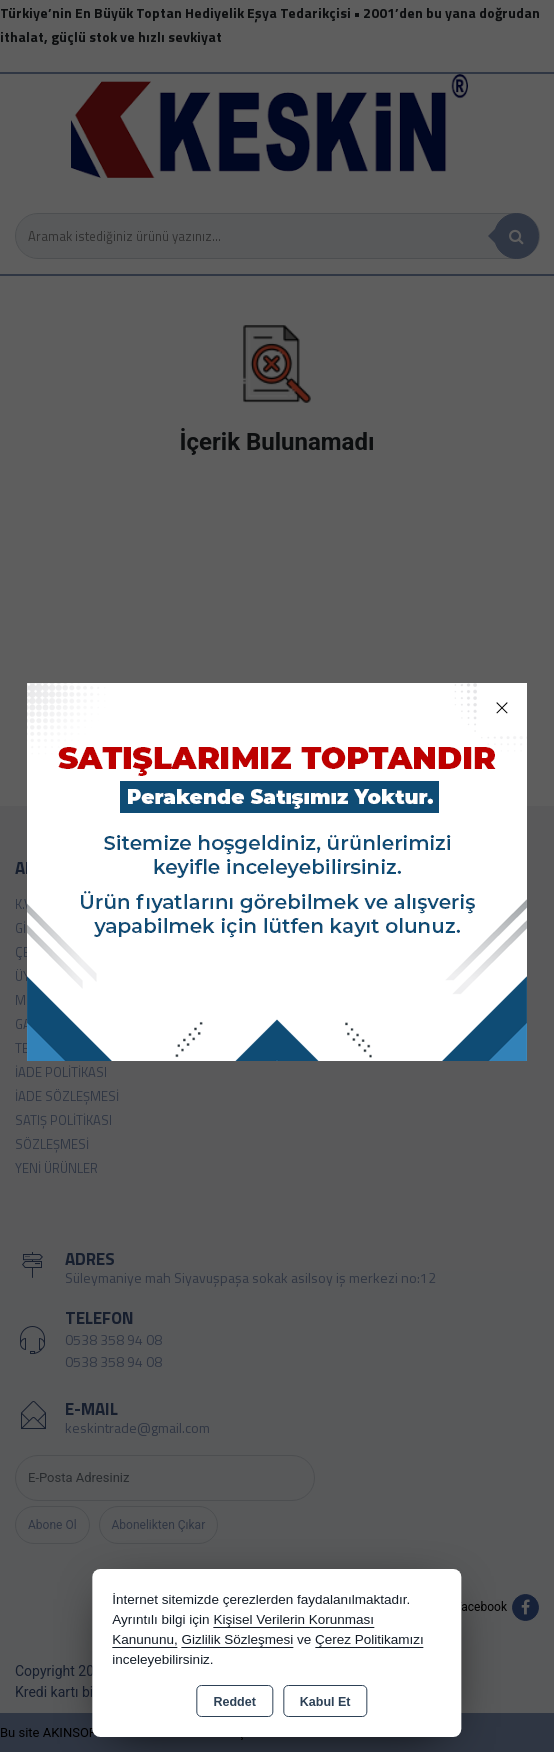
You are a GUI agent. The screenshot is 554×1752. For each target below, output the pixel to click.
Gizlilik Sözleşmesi (237, 1639)
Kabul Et (325, 1702)
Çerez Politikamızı (369, 1639)
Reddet (234, 1702)
